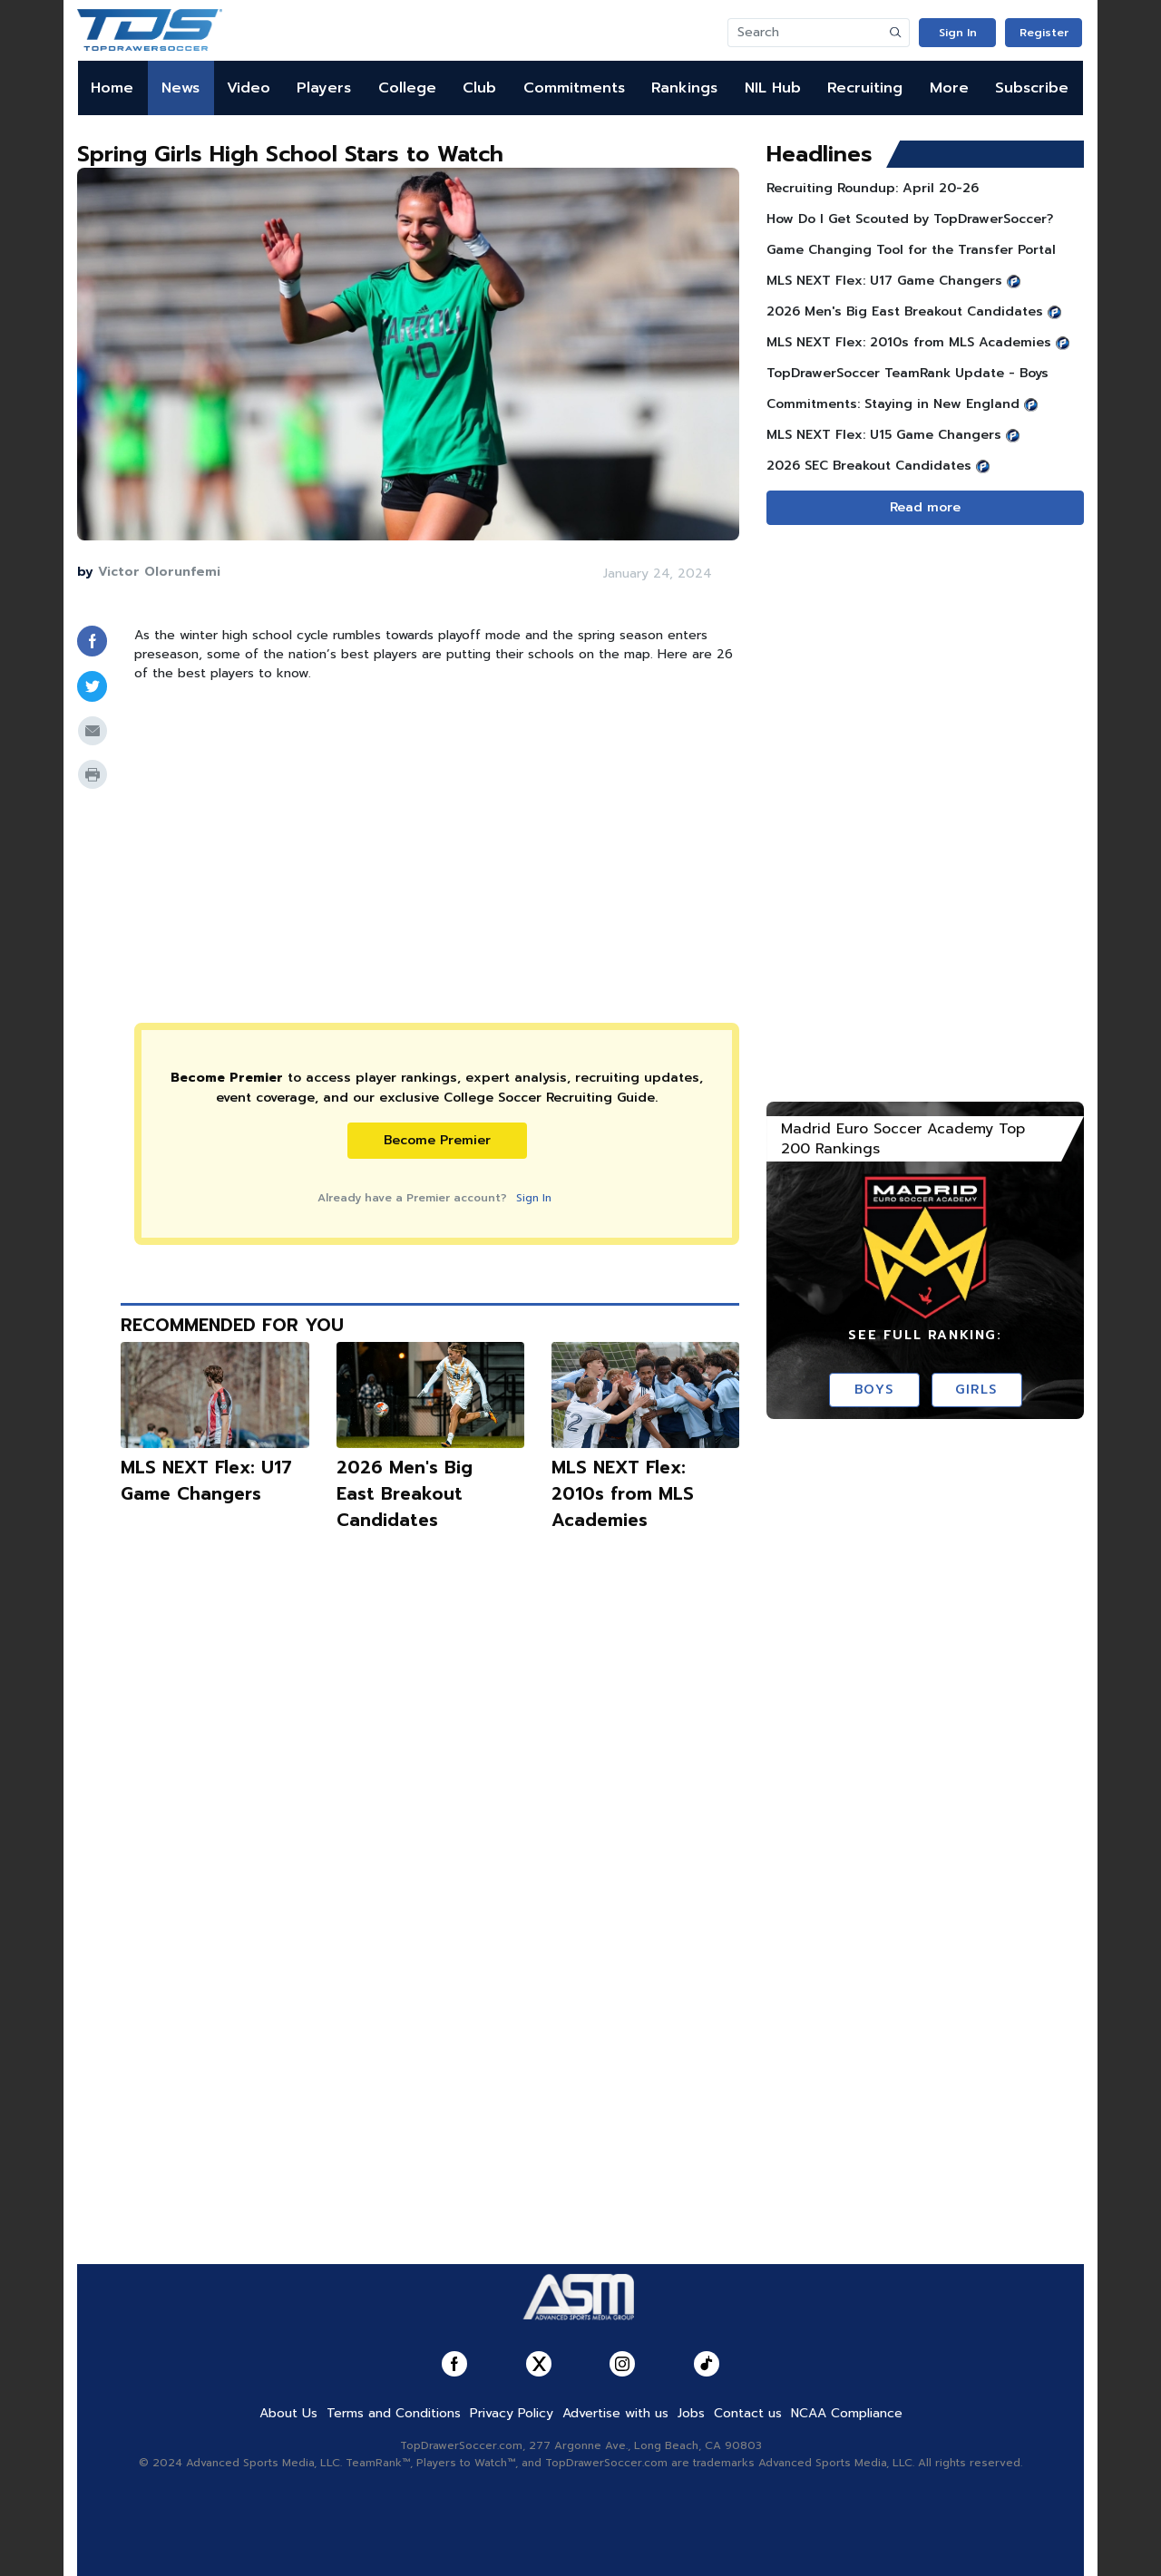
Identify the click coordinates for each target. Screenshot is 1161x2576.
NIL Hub (773, 88)
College (407, 88)
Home (112, 88)
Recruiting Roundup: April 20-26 (872, 188)
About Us (288, 2413)
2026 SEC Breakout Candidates (868, 465)
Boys (873, 1389)
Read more (925, 507)
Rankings (684, 88)
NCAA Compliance (846, 2413)
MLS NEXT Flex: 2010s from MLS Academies (622, 1493)
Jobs (691, 2413)
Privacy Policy (511, 2413)
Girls (976, 1389)
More (949, 88)
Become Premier (437, 1140)
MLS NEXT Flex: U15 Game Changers (883, 434)
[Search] (805, 32)
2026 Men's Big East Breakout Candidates (405, 1493)
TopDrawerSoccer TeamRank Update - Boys (907, 373)
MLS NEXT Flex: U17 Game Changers (206, 1480)
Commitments (574, 88)
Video (248, 88)
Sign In (958, 32)
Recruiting (864, 88)
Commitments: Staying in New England (893, 403)
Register (1044, 32)
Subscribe (1031, 88)
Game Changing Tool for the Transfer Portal (911, 249)
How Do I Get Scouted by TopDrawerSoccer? (909, 218)
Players (324, 88)
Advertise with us (615, 2413)
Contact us (748, 2413)
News (180, 88)
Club (479, 88)
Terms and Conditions (394, 2413)
